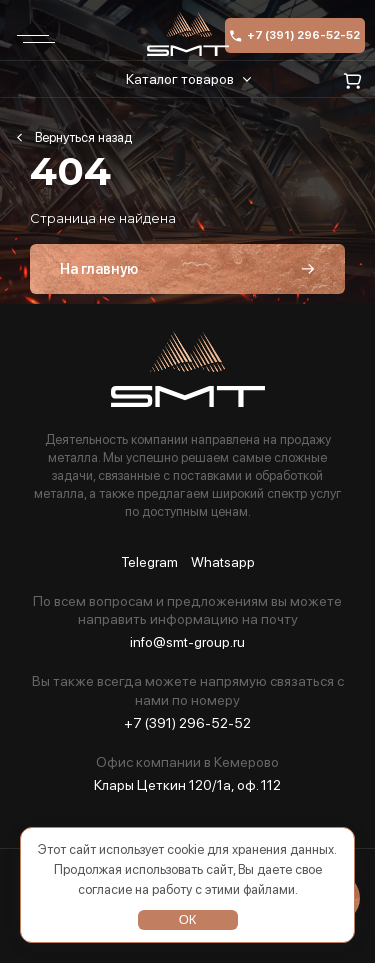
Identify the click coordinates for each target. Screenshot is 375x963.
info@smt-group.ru (187, 642)
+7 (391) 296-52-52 (295, 35)
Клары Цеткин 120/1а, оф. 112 (187, 785)
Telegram (149, 562)
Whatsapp (223, 562)
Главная (73, 137)
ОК (188, 919)
